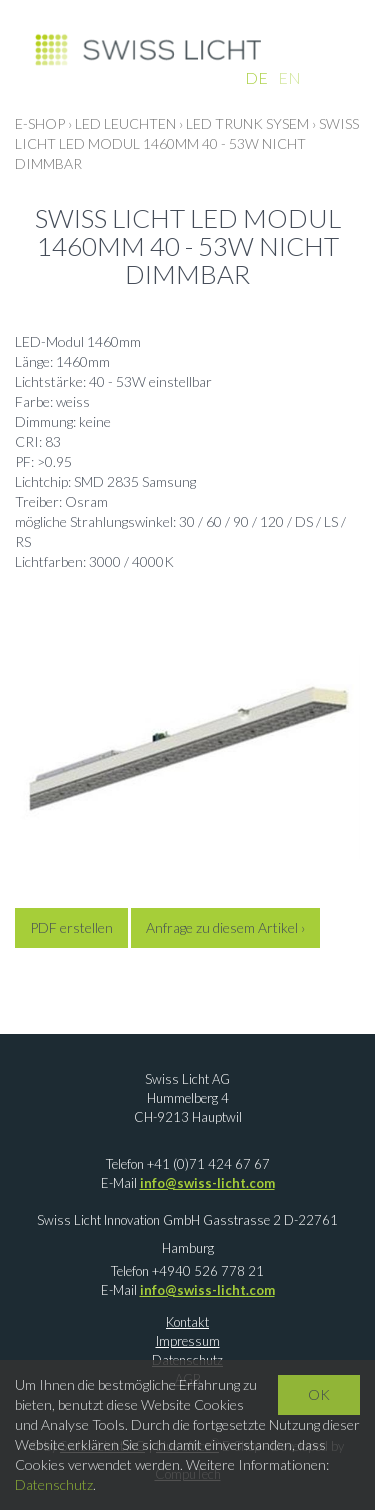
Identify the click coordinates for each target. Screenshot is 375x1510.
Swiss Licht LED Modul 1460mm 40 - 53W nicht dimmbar (187, 143)
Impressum (188, 1341)
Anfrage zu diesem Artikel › (225, 927)
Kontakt (187, 1322)
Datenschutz (54, 1484)
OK (319, 1394)
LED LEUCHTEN (125, 123)
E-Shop (40, 123)
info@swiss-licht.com (207, 1183)
